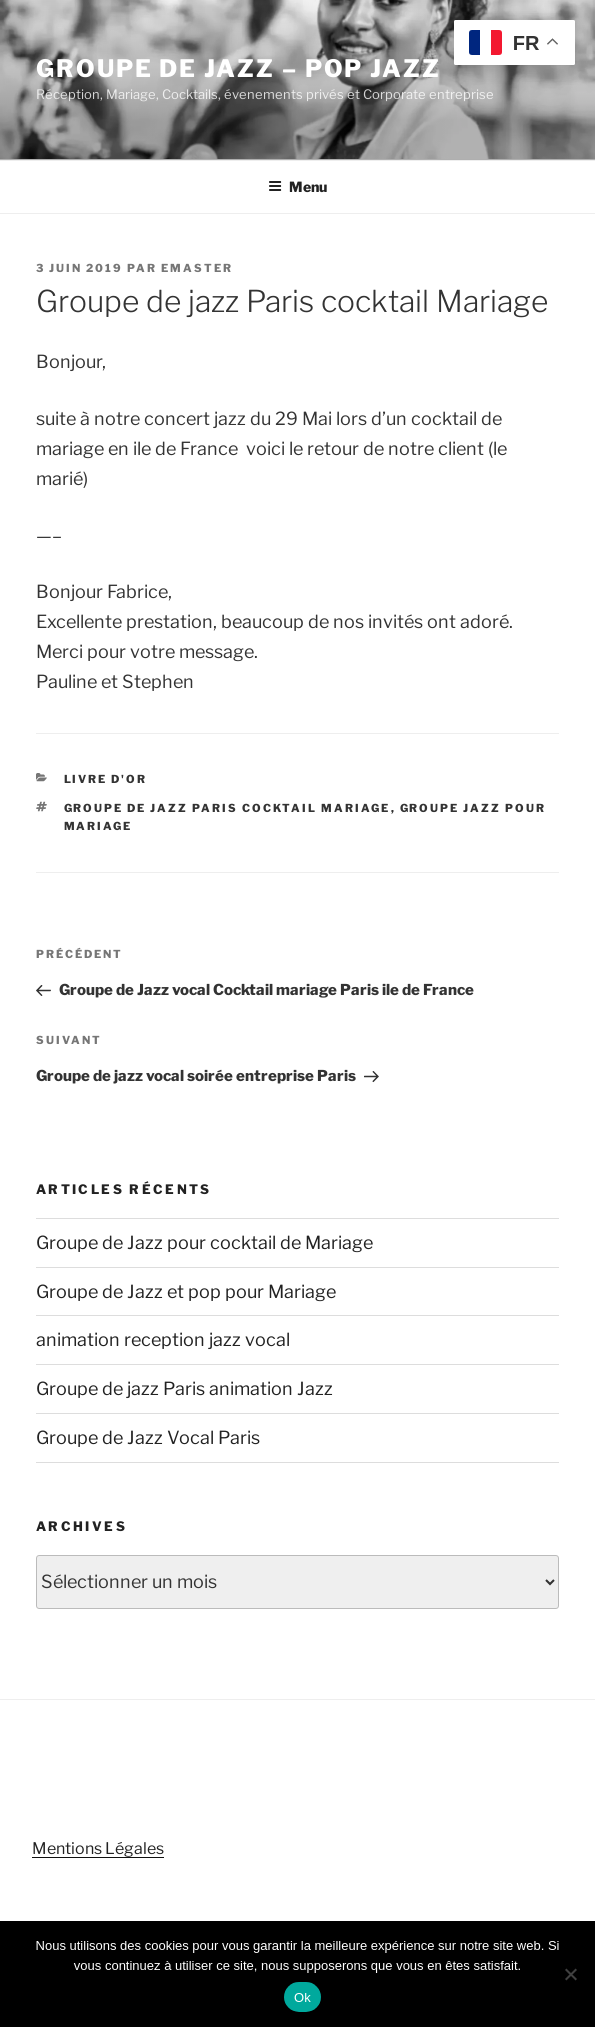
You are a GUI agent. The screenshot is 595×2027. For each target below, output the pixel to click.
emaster (197, 268)
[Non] (570, 1974)
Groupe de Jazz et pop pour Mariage (186, 1291)
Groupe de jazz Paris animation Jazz (184, 1388)
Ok (302, 1997)
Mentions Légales (98, 1848)
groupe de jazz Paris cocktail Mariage (227, 808)
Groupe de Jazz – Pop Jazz (238, 68)
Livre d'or (106, 779)
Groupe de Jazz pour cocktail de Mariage (204, 1242)
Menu (297, 186)
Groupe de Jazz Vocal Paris (148, 1437)
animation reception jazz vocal (163, 1339)
